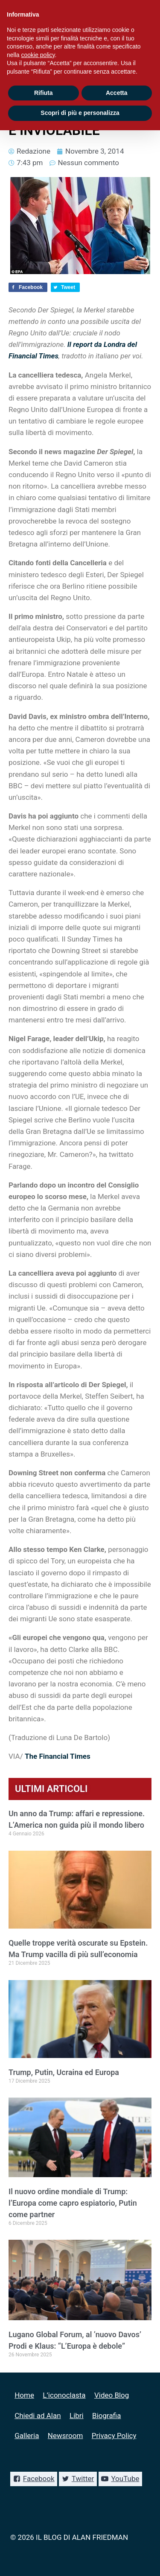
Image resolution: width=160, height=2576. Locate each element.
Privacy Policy (114, 2435)
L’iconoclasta (64, 2395)
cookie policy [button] (38, 55)
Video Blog (111, 2395)
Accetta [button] (117, 92)
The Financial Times (57, 1756)
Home (24, 2395)
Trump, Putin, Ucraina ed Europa (64, 2072)
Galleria (27, 2435)
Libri (77, 2415)
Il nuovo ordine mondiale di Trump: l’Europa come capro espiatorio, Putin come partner (73, 2203)
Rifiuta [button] (43, 92)
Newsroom (65, 2435)
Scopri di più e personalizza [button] (80, 112)
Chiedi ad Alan (38, 2415)
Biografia (106, 2415)
